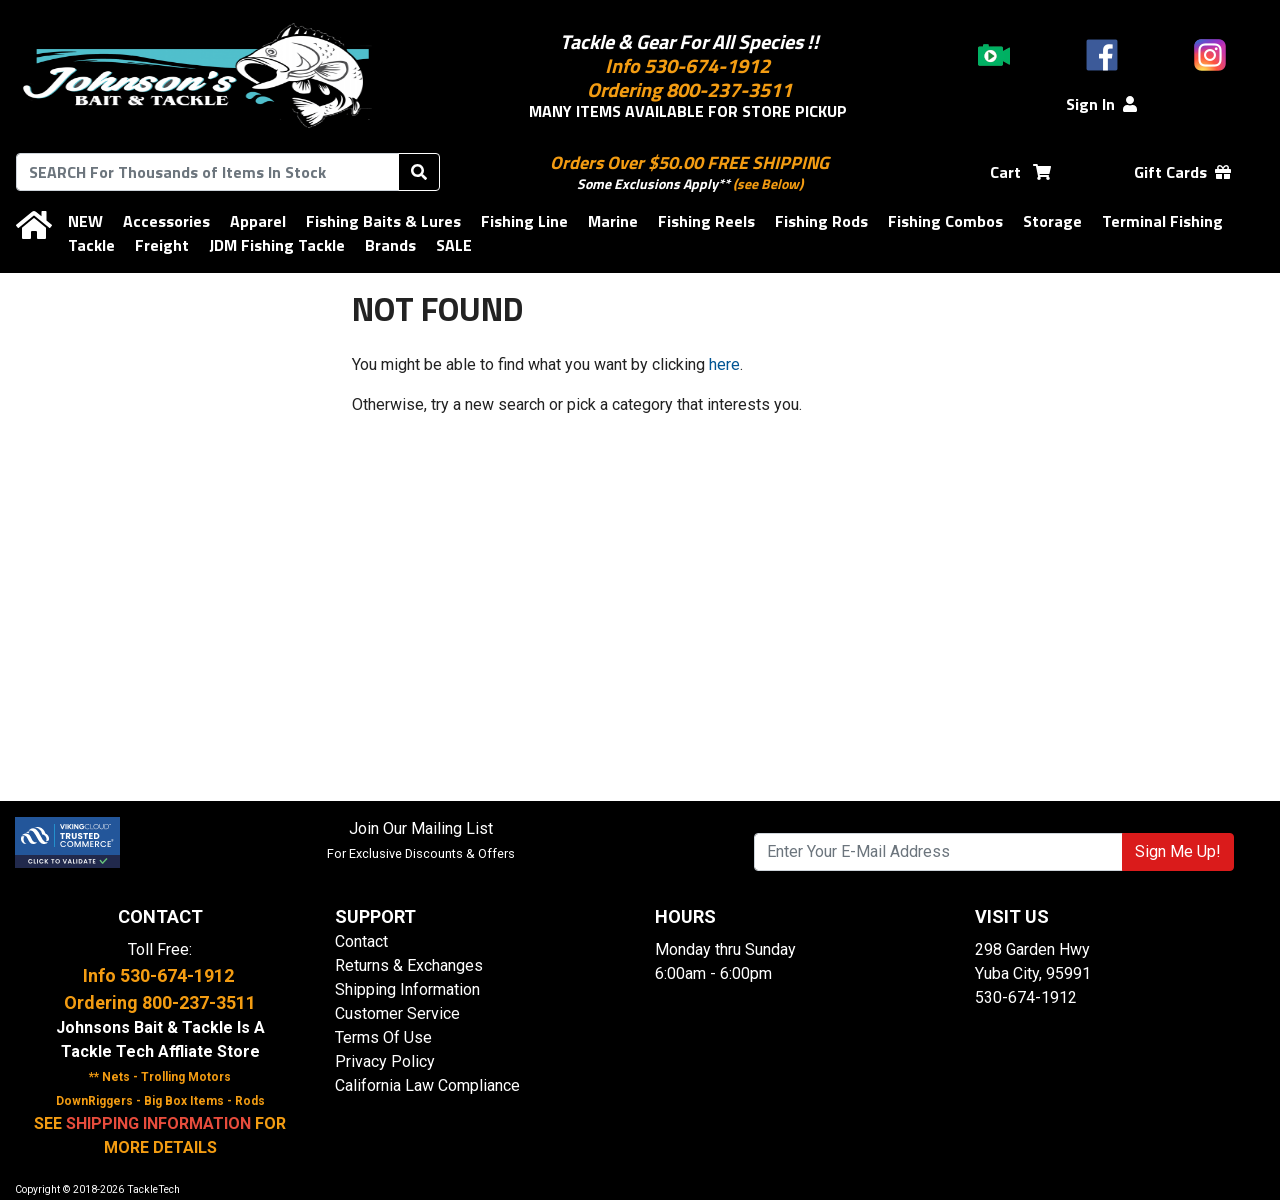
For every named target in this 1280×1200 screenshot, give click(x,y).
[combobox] (207, 172)
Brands (390, 245)
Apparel (258, 221)
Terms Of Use (383, 1037)
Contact (361, 941)
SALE (454, 245)
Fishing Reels (706, 221)
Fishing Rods (821, 221)
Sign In (1101, 104)
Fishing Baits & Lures (383, 221)
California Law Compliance (427, 1085)
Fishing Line (524, 221)
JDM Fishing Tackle (277, 245)
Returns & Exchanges (409, 965)
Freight (162, 245)
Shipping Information (407, 989)
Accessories (166, 221)
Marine (613, 221)
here (724, 364)
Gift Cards (1182, 172)
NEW (85, 221)
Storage (1052, 221)
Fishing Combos (945, 221)
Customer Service (397, 1013)
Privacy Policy (385, 1061)
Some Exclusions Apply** (653, 183)
